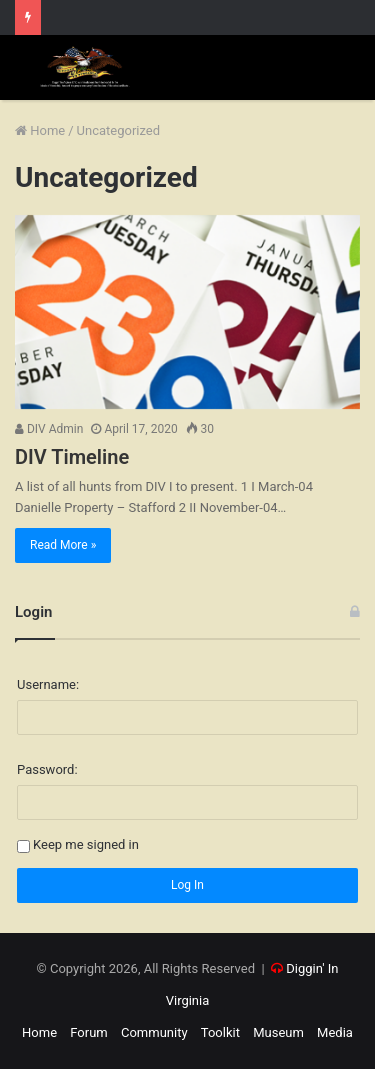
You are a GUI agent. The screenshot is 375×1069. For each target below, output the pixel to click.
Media (335, 1032)
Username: (48, 684)
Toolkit (220, 1032)
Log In (187, 885)
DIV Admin (49, 429)
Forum (88, 1032)
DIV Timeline (72, 457)
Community (154, 1032)
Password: (47, 769)
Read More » (63, 545)
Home (40, 130)
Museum (278, 1032)
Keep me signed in (86, 845)
